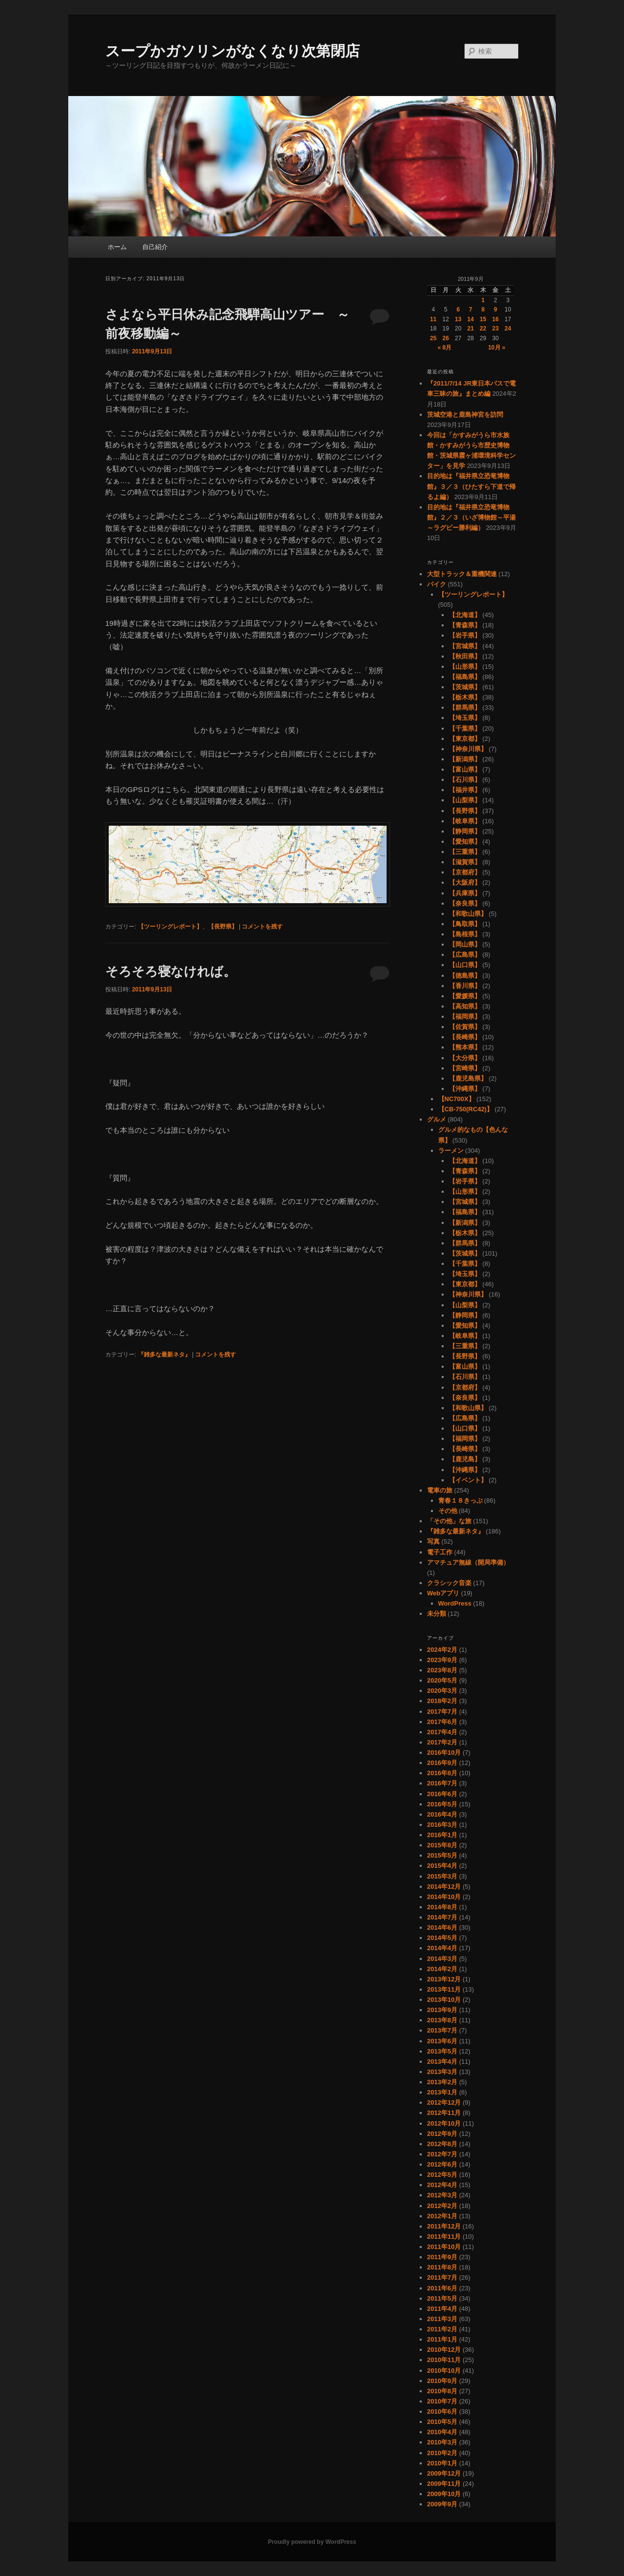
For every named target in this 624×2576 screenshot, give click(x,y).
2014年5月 (442, 1937)
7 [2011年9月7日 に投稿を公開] (470, 309)
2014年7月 (442, 1917)
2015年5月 (442, 1855)
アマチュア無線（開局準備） (468, 1562)
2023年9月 (442, 1660)
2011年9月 (442, 2257)
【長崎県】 (465, 1037)
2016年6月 (442, 1794)
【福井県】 (465, 790)
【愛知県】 (465, 841)
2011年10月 (444, 2246)
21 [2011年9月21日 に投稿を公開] (471, 328)
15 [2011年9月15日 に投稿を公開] (483, 319)
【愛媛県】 (465, 996)
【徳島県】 (465, 975)
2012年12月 (444, 2102)
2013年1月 (442, 2092)
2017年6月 (442, 1721)
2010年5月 (442, 2421)
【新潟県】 (465, 759)
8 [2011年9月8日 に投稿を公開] (483, 309)
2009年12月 (444, 2473)
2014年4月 (442, 1948)
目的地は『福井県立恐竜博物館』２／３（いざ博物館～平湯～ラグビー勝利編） (471, 517)
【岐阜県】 (465, 821)
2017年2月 (442, 1742)
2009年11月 (444, 2483)
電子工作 (439, 1552)
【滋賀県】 (465, 862)
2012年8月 (442, 2144)
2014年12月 (444, 1886)
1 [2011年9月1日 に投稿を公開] (483, 300)
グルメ (436, 1119)
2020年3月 (442, 1690)
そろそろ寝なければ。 (170, 971)
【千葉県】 (465, 728)
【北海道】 (465, 615)
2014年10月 (444, 1896)
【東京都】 (465, 738)
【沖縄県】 (465, 1088)
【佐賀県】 (465, 1026)
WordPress (454, 1603)
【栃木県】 (465, 697)
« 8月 (444, 347)
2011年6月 (442, 2288)
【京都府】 (465, 872)
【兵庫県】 (465, 893)
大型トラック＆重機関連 (462, 574)
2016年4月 (442, 1814)
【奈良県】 (465, 903)
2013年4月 (442, 2061)
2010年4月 (442, 2432)
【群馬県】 (465, 707)
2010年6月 (442, 2411)
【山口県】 (465, 964)
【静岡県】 (465, 831)
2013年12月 (444, 1979)
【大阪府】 (465, 882)
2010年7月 (442, 2401)
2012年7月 (442, 2154)
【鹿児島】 (465, 1459)
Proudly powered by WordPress (312, 2541)
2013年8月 (442, 2020)
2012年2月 (442, 2205)
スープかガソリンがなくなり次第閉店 (232, 51)
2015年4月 (442, 1865)
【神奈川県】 (468, 749)
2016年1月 (442, 1835)
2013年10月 (444, 1999)
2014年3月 (442, 1958)
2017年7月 (442, 1711)
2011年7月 (442, 2277)
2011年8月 (442, 2267)
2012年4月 (442, 2185)
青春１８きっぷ (460, 1500)
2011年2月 (442, 2329)
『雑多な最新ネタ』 (164, 1354)
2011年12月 (444, 2226)
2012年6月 (442, 2164)
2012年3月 (442, 2195)
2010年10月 (444, 2370)
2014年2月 (442, 1969)
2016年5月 (442, 1804)
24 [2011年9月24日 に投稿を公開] (508, 328)
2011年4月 (442, 2308)
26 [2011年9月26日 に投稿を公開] (446, 338)
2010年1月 (442, 2463)
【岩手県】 (465, 635)
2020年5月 (442, 1680)
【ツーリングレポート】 (170, 926)
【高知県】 (465, 1006)
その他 (447, 1510)
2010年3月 (442, 2442)
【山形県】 (465, 666)
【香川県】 (465, 985)
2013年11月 (444, 1989)
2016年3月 (442, 1824)
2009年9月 (442, 2504)
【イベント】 (468, 1480)
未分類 (436, 1613)
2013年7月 (442, 2030)
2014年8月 (442, 1907)
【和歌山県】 (468, 913)
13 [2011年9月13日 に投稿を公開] (458, 319)
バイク (436, 584)
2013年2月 (442, 2082)
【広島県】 (465, 954)
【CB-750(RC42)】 (465, 1109)
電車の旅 (439, 1490)
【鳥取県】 (465, 924)
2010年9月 (442, 2380)
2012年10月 (444, 2123)
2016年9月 (442, 1762)
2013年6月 (442, 2041)
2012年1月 (442, 2216)
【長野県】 (222, 926)
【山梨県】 (465, 800)
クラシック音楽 (449, 1583)
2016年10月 (444, 1752)
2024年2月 (442, 1649)
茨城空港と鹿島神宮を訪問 (465, 414)
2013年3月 (442, 2071)
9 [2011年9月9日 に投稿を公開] (495, 309)
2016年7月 (442, 1783)
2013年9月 (442, 2010)
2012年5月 (442, 2174)
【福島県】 (465, 676)
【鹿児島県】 (468, 1078)
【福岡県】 (465, 1016)
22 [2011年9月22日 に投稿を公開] (483, 328)
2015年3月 (442, 1876)
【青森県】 (465, 625)
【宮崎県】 (465, 1068)
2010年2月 (442, 2453)
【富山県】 (465, 769)
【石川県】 (465, 779)
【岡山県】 (465, 944)
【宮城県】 (465, 646)
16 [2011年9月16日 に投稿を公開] (495, 319)
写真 (433, 1541)
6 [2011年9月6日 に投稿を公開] (458, 309)
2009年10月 (444, 2494)
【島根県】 (465, 934)
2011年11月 (444, 2236)
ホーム (117, 247)
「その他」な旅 (449, 1521)
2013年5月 (442, 2051)
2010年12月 (444, 2349)
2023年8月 (442, 1670)
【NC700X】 (456, 1099)
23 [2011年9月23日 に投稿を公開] (495, 328)
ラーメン (451, 1150)
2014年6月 (442, 1927)
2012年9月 (442, 2133)
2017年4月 (442, 1732)
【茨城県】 (465, 687)
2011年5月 (442, 2298)
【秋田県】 (465, 656)
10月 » (496, 347)
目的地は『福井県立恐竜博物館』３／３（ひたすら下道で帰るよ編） (471, 486)
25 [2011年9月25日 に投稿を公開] (433, 338)
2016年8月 (442, 1773)
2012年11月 (444, 2112)
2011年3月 (442, 2319)
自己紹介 (155, 247)
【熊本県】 (465, 1047)
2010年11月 (444, 2359)
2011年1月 (442, 2339)
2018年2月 (442, 1700)
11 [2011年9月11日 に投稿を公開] (433, 319)
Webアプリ (443, 1593)
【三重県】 (465, 851)
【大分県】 (465, 1058)
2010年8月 (442, 2391)
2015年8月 (442, 1845)
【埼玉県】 (465, 717)
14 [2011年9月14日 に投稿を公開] (471, 319)
